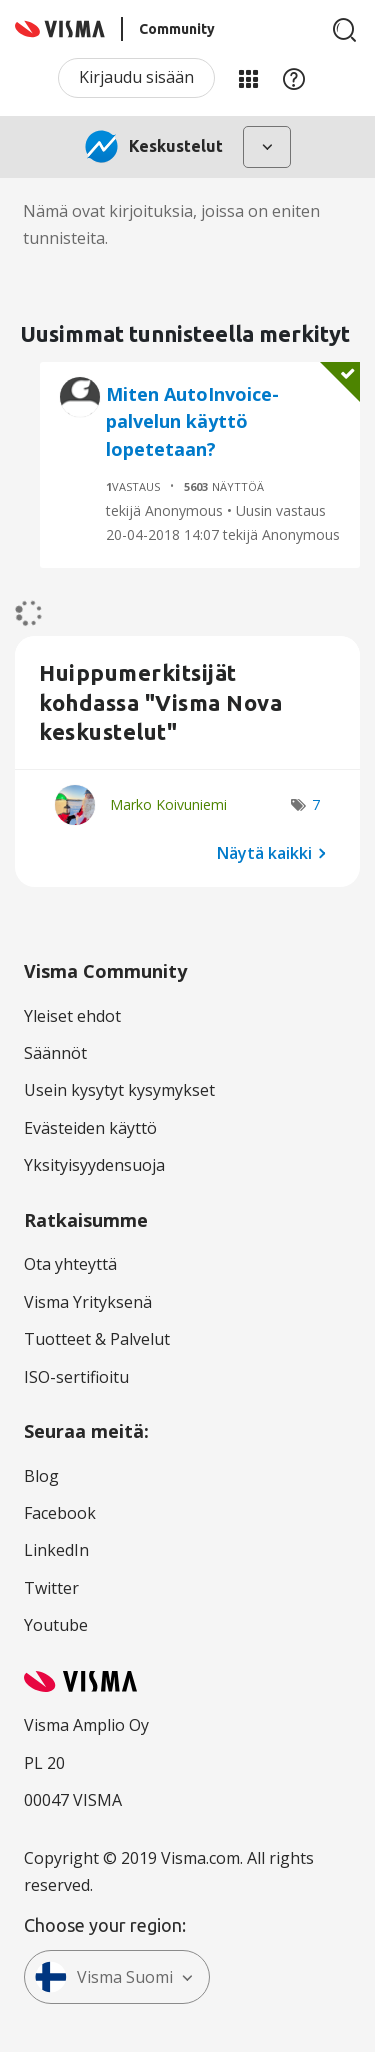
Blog (41, 1476)
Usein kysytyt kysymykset (119, 1090)
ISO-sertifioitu (76, 1377)
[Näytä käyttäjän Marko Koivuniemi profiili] (168, 804)
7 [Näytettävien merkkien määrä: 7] (316, 804)
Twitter (51, 1588)
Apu (294, 78)
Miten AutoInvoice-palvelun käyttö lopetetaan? (192, 421)
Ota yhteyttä (70, 1264)
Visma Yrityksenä (88, 1302)
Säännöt (55, 1053)
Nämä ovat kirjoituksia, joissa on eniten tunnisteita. (171, 224)
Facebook (60, 1513)
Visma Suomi (104, 1977)
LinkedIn (56, 1550)
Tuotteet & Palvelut (97, 1339)
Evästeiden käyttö (90, 1128)
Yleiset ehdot (72, 1016)
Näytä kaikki (264, 853)
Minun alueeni (248, 78)
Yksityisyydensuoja (94, 1165)
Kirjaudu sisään (136, 77)
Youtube (56, 1625)
